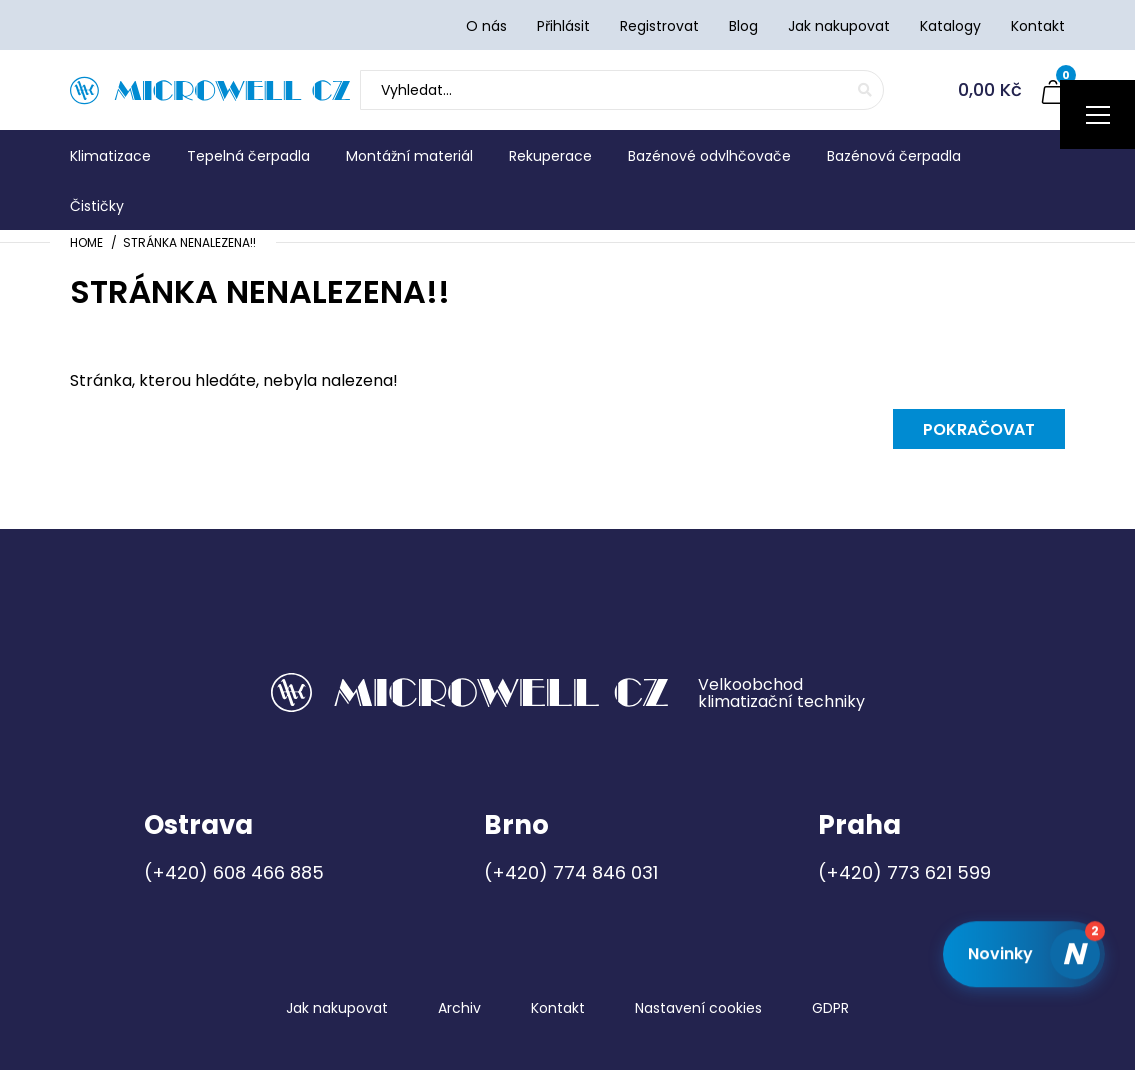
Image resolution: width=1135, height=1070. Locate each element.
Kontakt (558, 1008)
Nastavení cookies (698, 1008)
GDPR (830, 1008)
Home (86, 242)
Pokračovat (979, 429)
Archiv (459, 1008)
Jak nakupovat (337, 1008)
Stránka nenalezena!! (189, 242)
